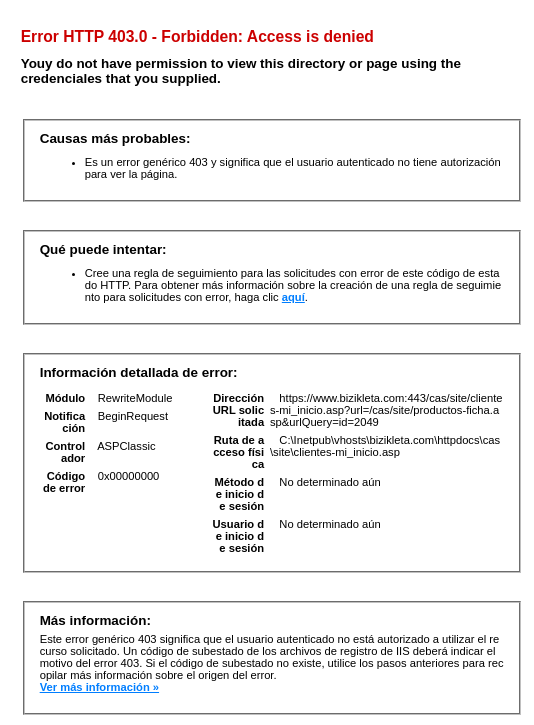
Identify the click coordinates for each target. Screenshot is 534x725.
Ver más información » (99, 687)
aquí (293, 297)
